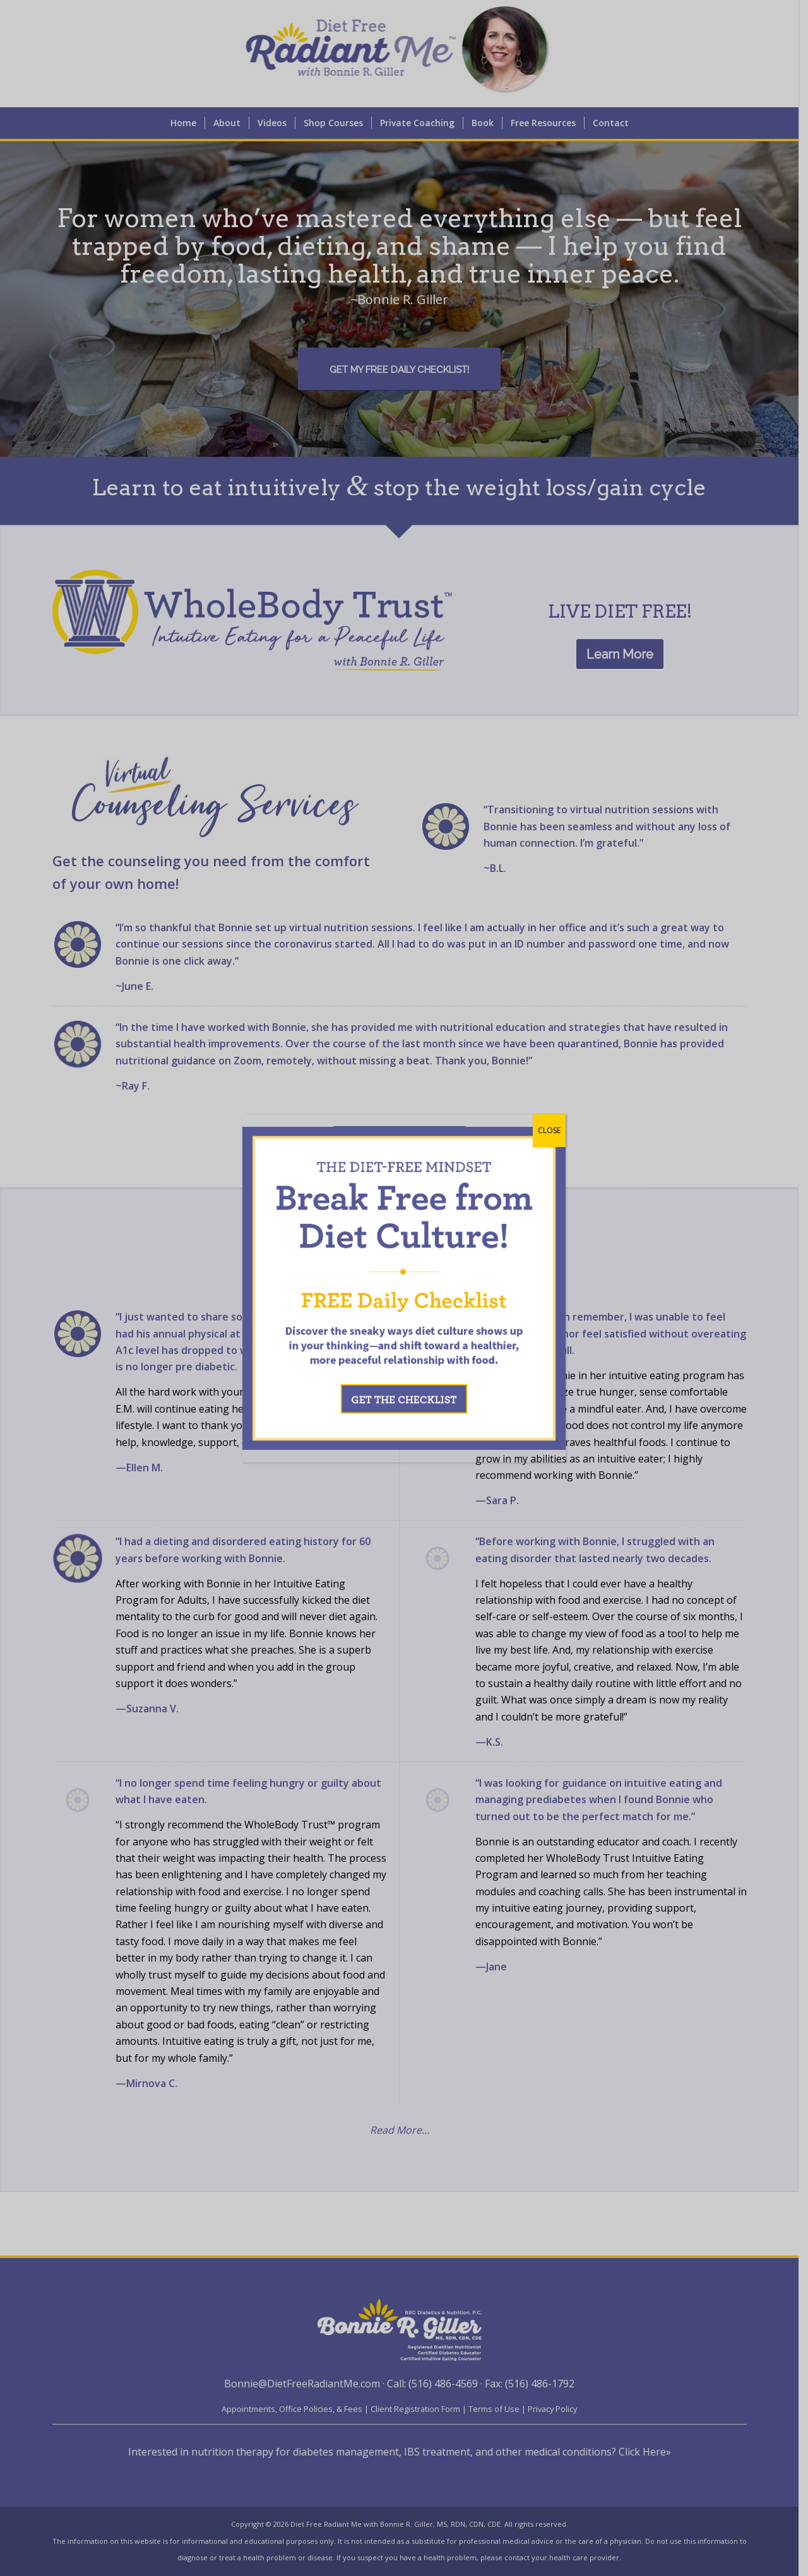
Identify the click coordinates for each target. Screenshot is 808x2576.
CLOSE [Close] (549, 1130)
